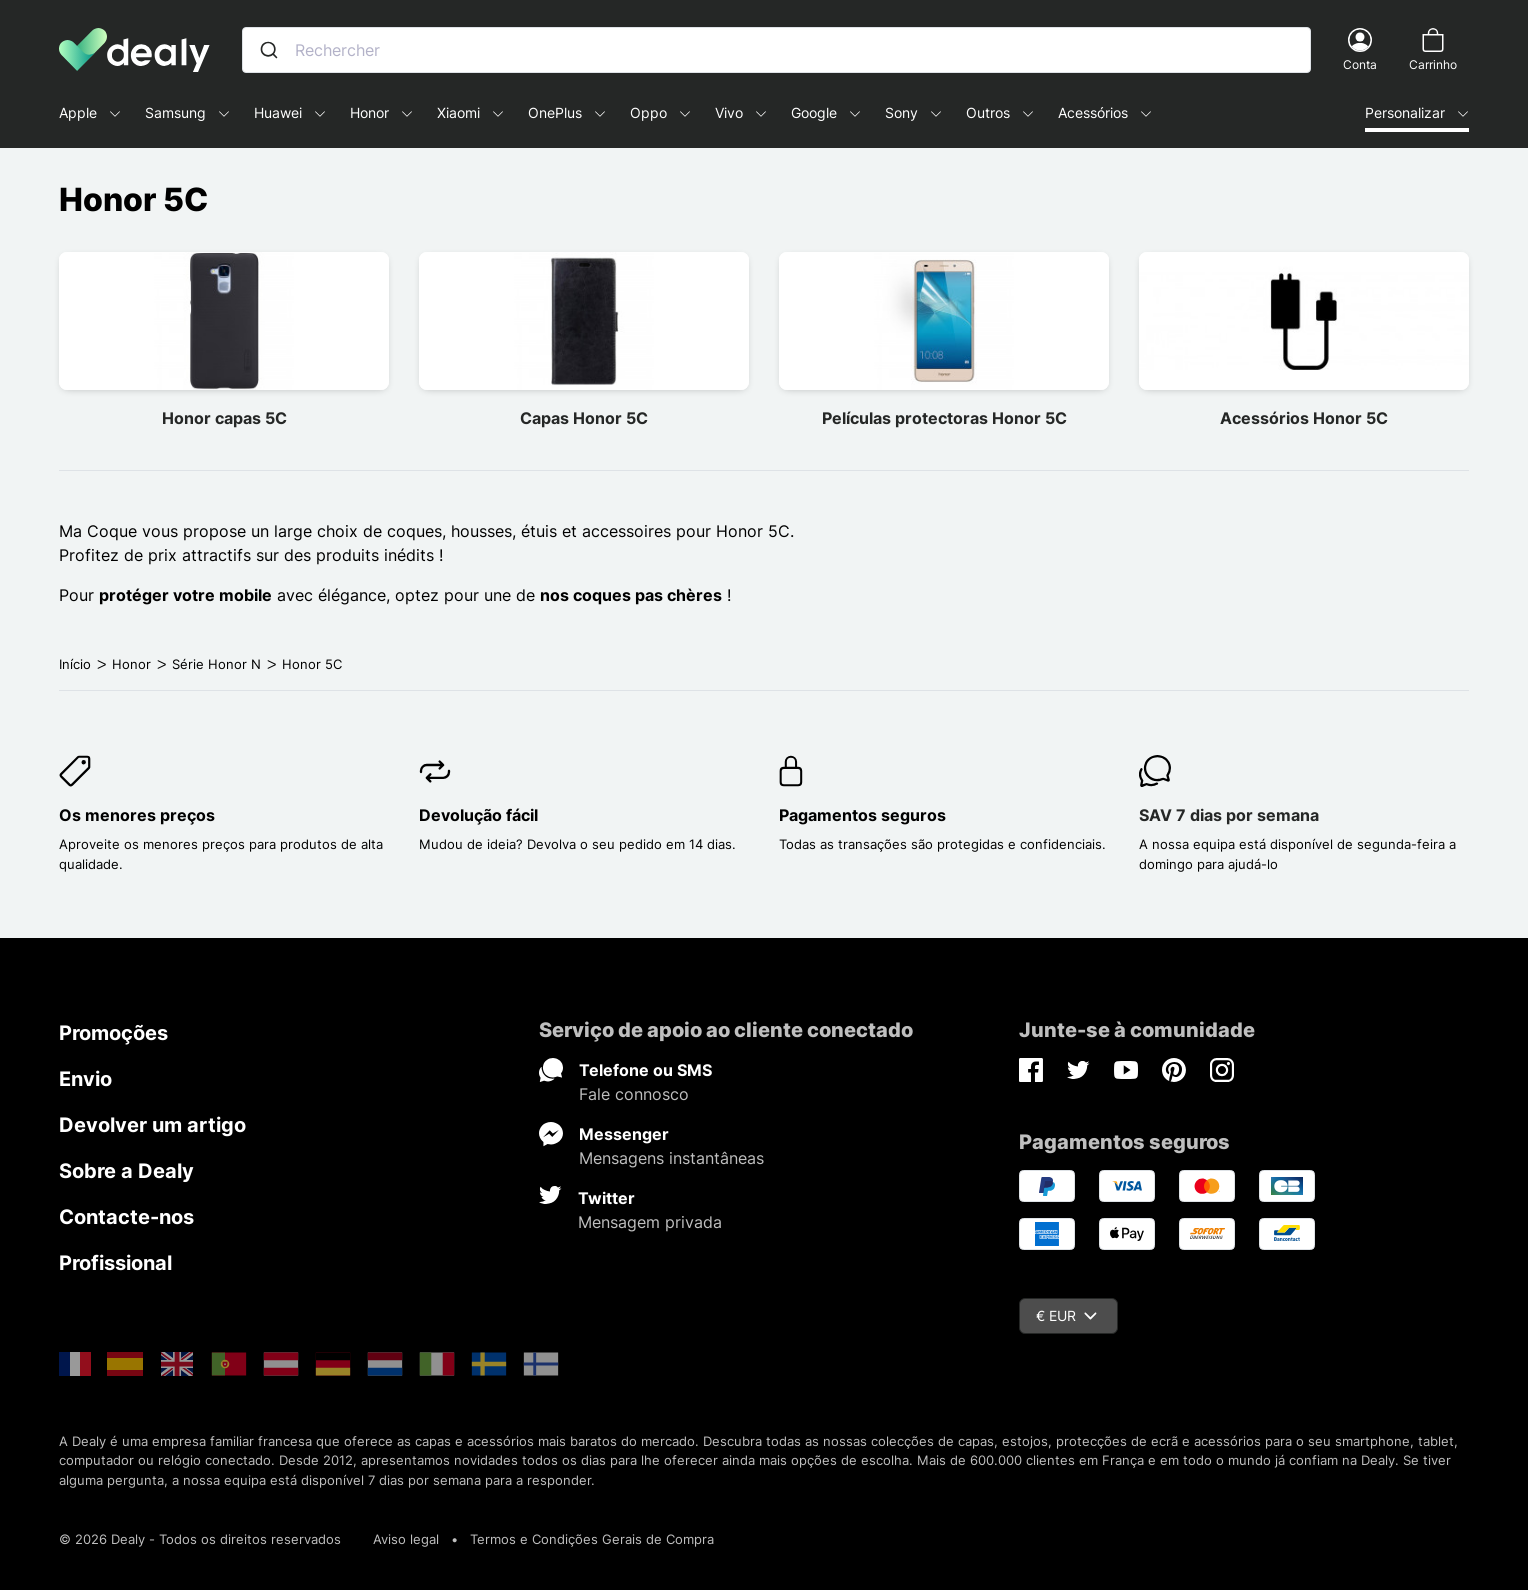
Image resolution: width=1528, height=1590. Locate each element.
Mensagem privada (650, 1222)
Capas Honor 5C (584, 418)
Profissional (115, 1263)
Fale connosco (634, 1094)
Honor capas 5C (224, 418)
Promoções (113, 1033)
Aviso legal (406, 1539)
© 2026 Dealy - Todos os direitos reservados (200, 1539)
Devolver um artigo (152, 1125)
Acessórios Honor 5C (1304, 418)
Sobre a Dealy (126, 1171)
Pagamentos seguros (862, 815)
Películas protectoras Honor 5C (944, 418)
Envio (85, 1079)
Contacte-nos (126, 1217)
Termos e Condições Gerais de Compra (592, 1539)
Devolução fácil (478, 815)
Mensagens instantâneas (671, 1158)
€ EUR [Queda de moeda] (1066, 1315)
